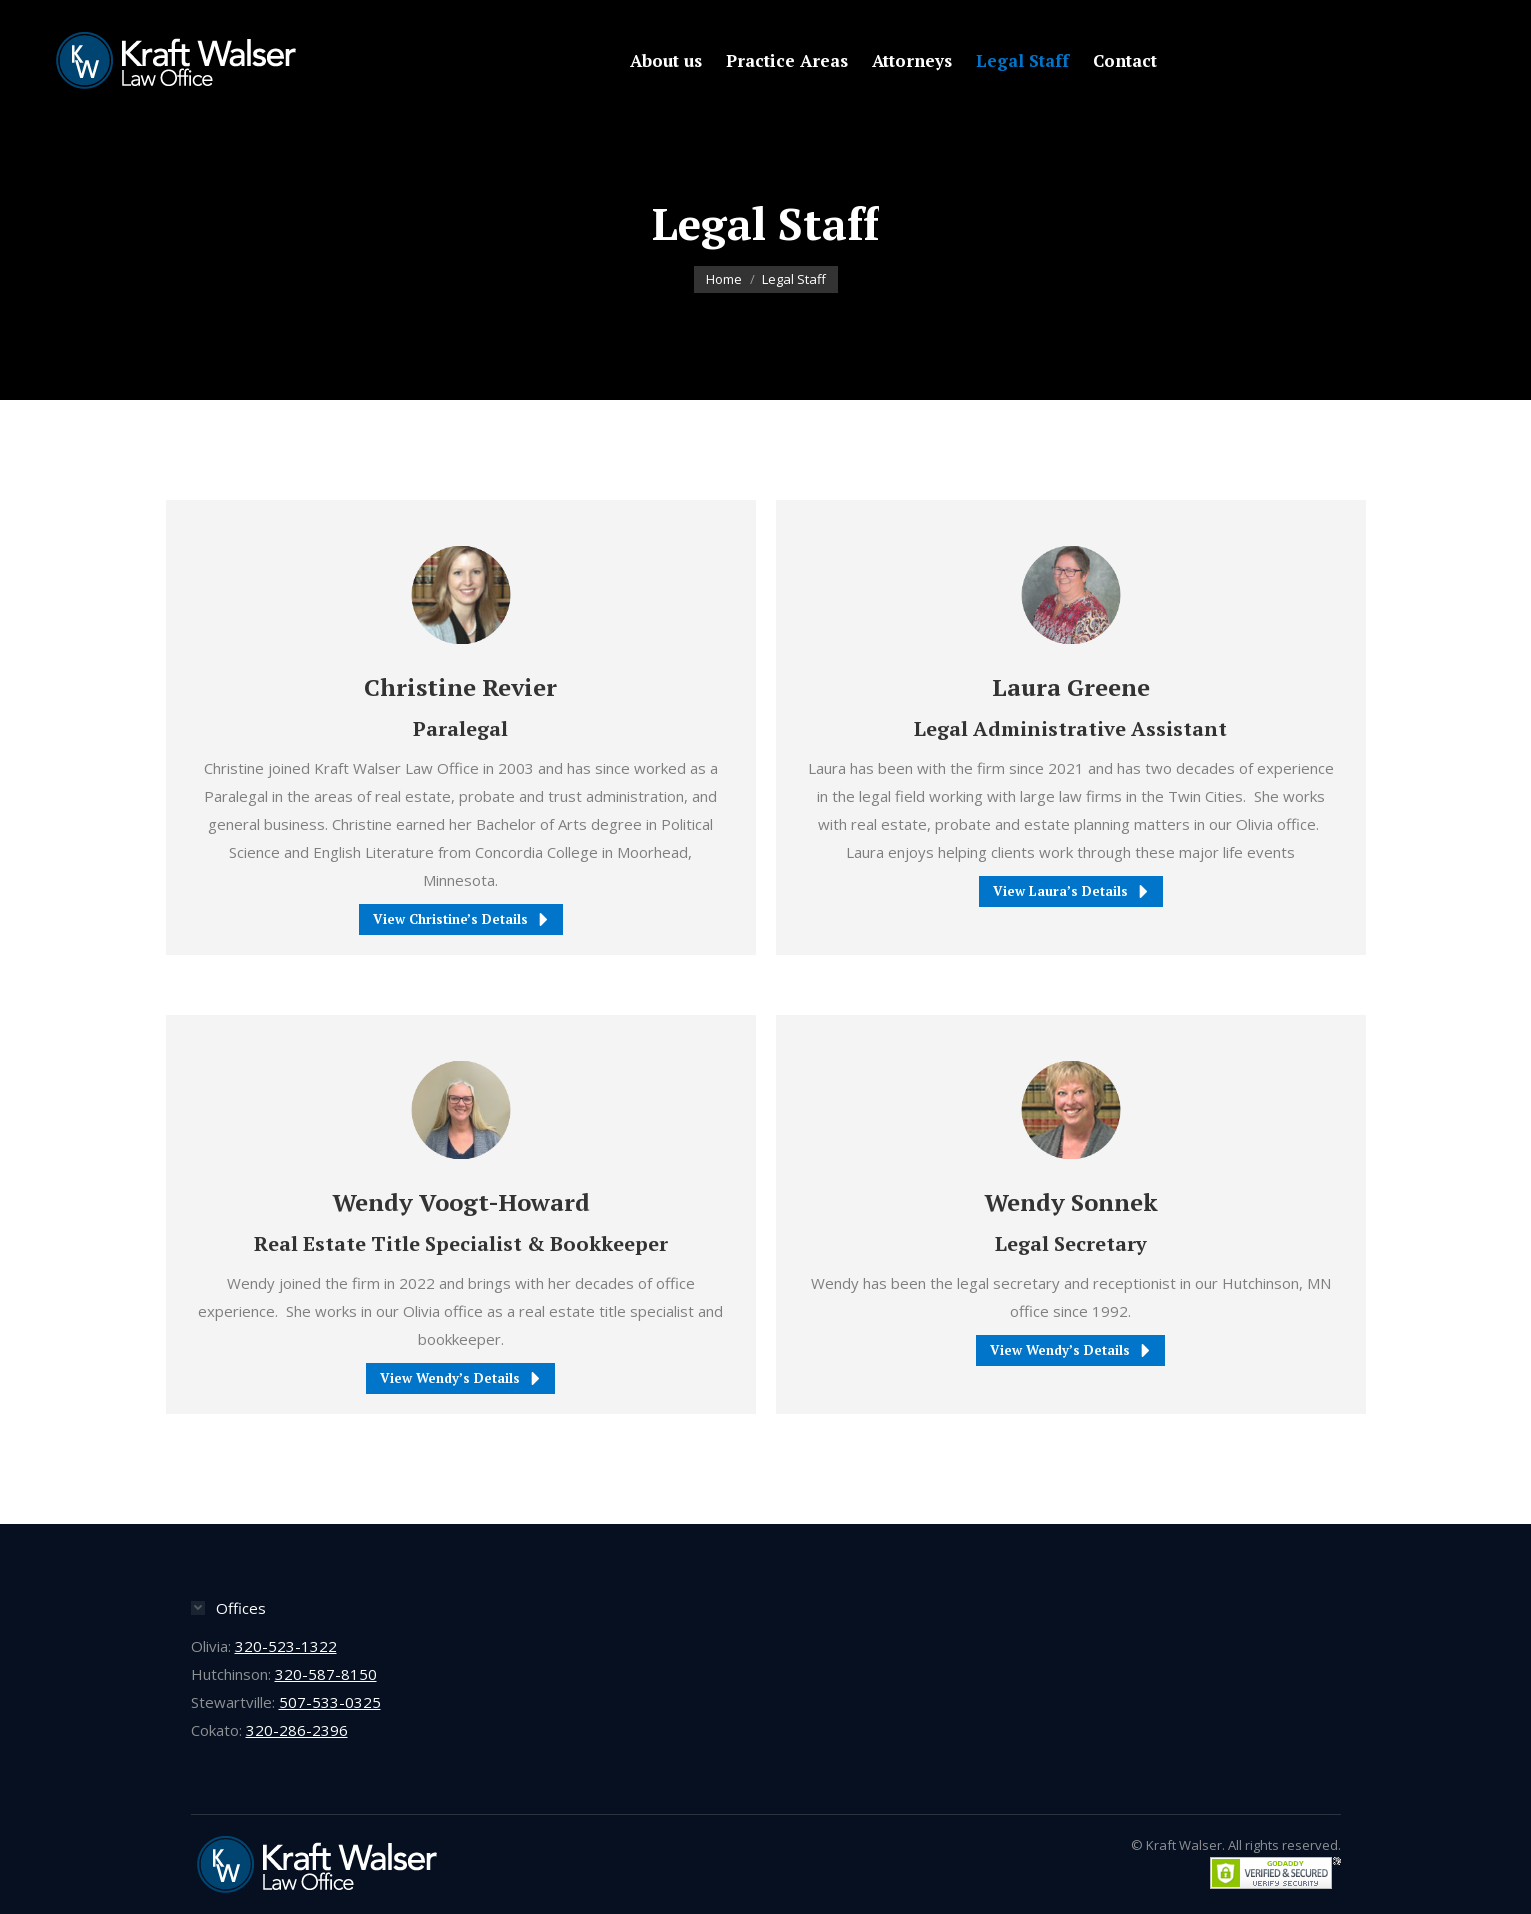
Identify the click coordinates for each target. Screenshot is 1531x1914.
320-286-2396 (297, 1730)
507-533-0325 (330, 1702)
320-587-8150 (326, 1674)
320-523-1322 (286, 1646)
